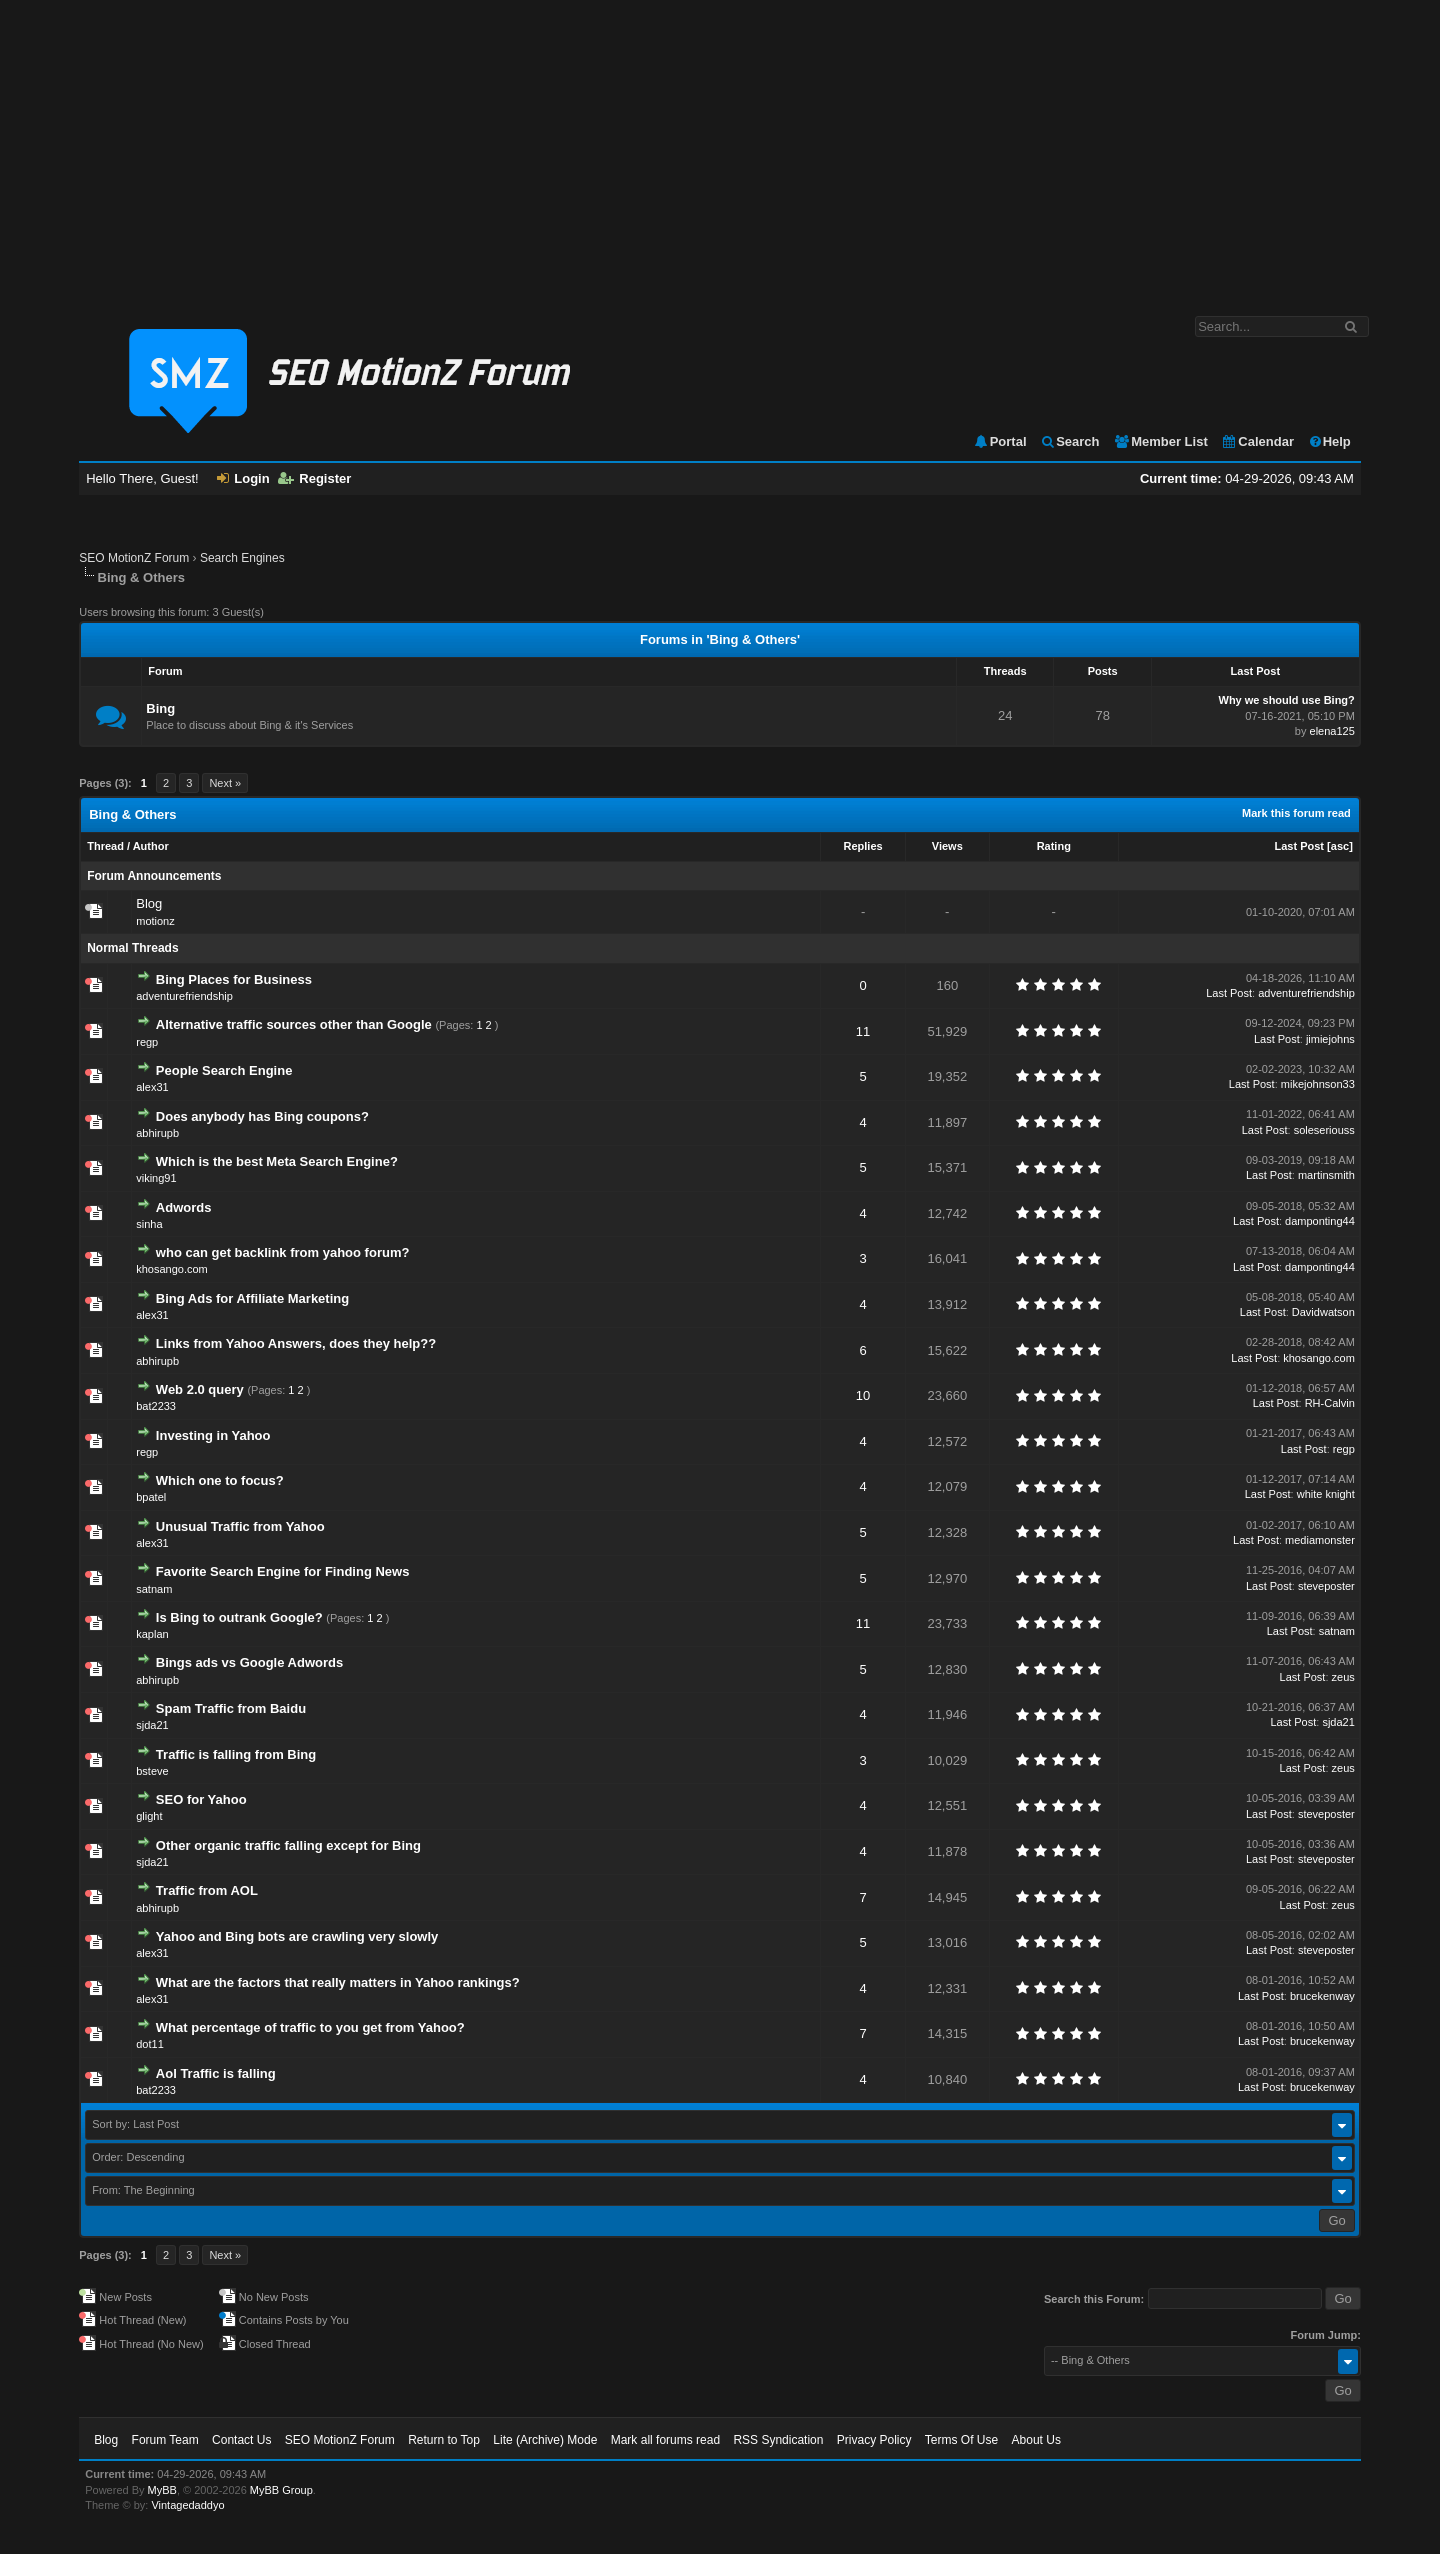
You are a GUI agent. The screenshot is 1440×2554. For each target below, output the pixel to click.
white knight (1326, 1494)
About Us (1036, 2440)
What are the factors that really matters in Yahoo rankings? (338, 1982)
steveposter (1326, 1586)
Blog (149, 903)
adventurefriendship (184, 996)
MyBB (162, 2490)
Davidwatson (1323, 1312)
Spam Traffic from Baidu (231, 1708)
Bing (160, 708)
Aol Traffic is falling (216, 2073)
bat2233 (156, 1406)
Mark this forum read (1296, 813)
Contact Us (241, 2440)
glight (149, 1816)
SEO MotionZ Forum (134, 558)
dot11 (150, 2044)
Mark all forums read (665, 2440)
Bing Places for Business (234, 979)
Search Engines (242, 558)
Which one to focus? (220, 1480)
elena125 (1332, 731)
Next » (225, 783)
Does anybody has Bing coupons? (262, 1116)
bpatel (151, 1497)
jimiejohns (1330, 1039)
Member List (1160, 441)
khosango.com (172, 1269)
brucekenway (1322, 1996)
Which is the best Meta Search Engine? (277, 1161)
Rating (1054, 846)
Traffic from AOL (207, 1890)
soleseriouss (1324, 1130)
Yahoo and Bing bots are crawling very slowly (297, 1936)
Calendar (1257, 441)
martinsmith (1326, 1175)
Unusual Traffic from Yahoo (240, 1526)
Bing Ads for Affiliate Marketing (252, 1298)
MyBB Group (281, 2490)
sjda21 (152, 1725)
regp (147, 1042)
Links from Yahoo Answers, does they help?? (296, 1343)
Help (1329, 441)
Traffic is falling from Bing (236, 1754)
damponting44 (1320, 1221)
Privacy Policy (874, 2440)
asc (1340, 846)
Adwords (184, 1207)
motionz (155, 921)
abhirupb (157, 1133)
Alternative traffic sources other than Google (294, 1024)
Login (243, 478)
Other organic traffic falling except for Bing (288, 1845)
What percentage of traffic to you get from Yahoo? (310, 2027)
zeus (1343, 1677)
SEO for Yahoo (201, 1799)
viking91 (156, 1178)
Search (1069, 441)
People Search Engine (224, 1070)
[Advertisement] (720, 148)
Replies (863, 846)
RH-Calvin (1330, 1403)
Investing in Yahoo (213, 1435)
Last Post (1300, 846)
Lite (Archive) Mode (545, 2440)
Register (314, 478)
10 (863, 1395)
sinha (149, 1224)
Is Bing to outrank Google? (239, 1617)
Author (151, 846)
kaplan (152, 1634)
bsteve (152, 1771)
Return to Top (444, 2440)
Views (947, 846)
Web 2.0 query (200, 1389)
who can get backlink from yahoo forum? (283, 1252)
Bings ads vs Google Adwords (249, 1662)
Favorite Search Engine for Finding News (283, 1571)
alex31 (152, 1087)
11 (863, 1031)
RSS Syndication (778, 2440)
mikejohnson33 (1318, 1084)
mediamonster (1320, 1540)
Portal (1000, 441)
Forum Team (165, 2440)
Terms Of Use (961, 2440)
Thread (105, 846)
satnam (154, 1589)
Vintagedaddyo (187, 2505)
